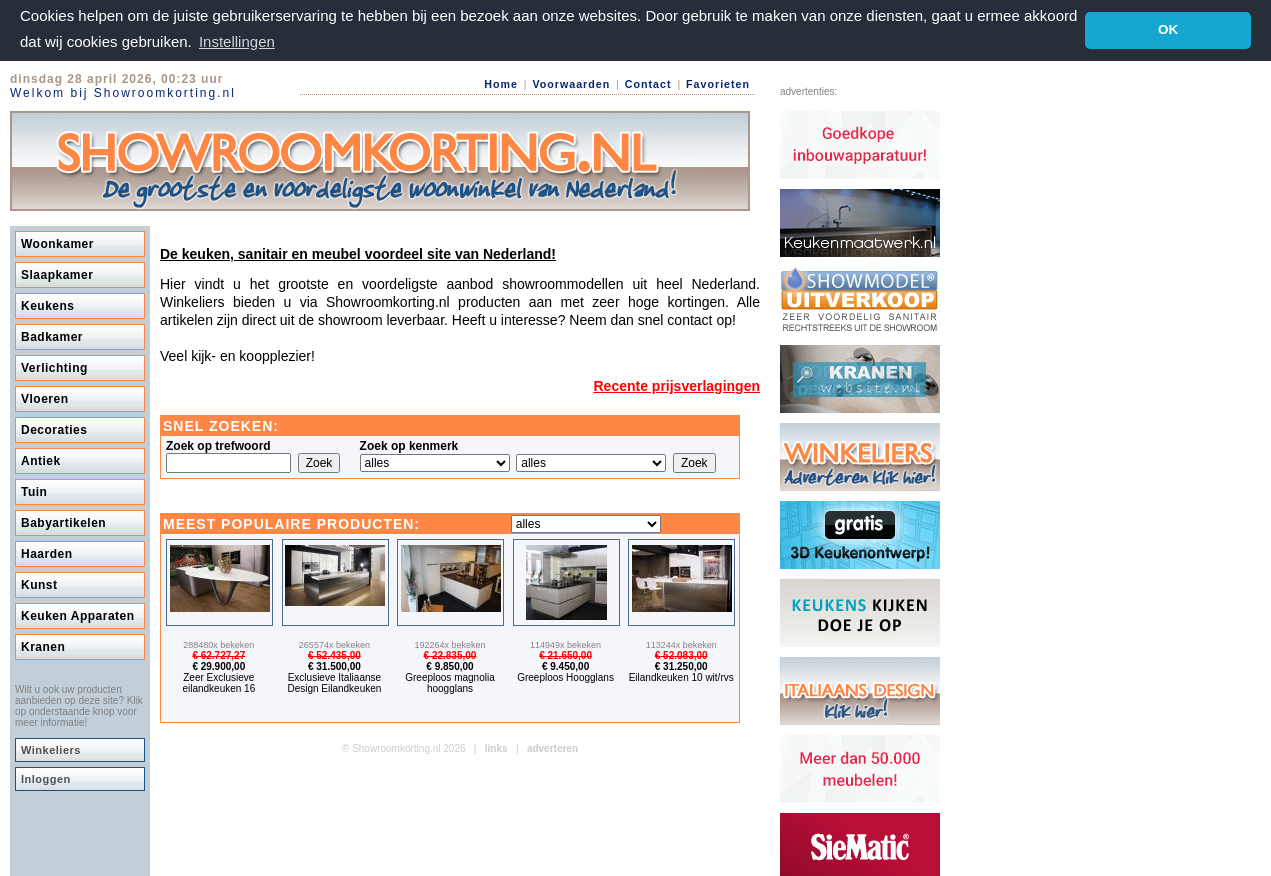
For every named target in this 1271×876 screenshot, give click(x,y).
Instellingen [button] (237, 41)
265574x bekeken (334, 644)
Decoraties (54, 429)
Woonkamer (57, 243)
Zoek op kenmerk (409, 445)
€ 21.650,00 (565, 654)
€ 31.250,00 (681, 665)
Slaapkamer (57, 274)
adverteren (552, 747)
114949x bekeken (565, 644)
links (496, 747)
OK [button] (1168, 29)
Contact (648, 83)
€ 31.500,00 (334, 665)
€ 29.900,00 (218, 665)
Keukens (48, 305)
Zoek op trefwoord (218, 445)
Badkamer (52, 336)
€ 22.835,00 (450, 654)
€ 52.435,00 (334, 654)
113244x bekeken (681, 644)
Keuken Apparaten (78, 615)
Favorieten (718, 83)
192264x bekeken (449, 644)
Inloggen (46, 778)
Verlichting (54, 367)
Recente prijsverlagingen (676, 385)
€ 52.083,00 (681, 654)
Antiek (41, 460)
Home (501, 83)
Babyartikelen (63, 522)
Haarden (47, 553)
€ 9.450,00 (565, 665)
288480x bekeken (218, 644)
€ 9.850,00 (449, 665)
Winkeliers (51, 749)
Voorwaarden (571, 83)
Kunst (39, 584)
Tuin (34, 491)
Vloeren (45, 398)
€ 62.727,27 (218, 654)
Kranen (43, 646)
